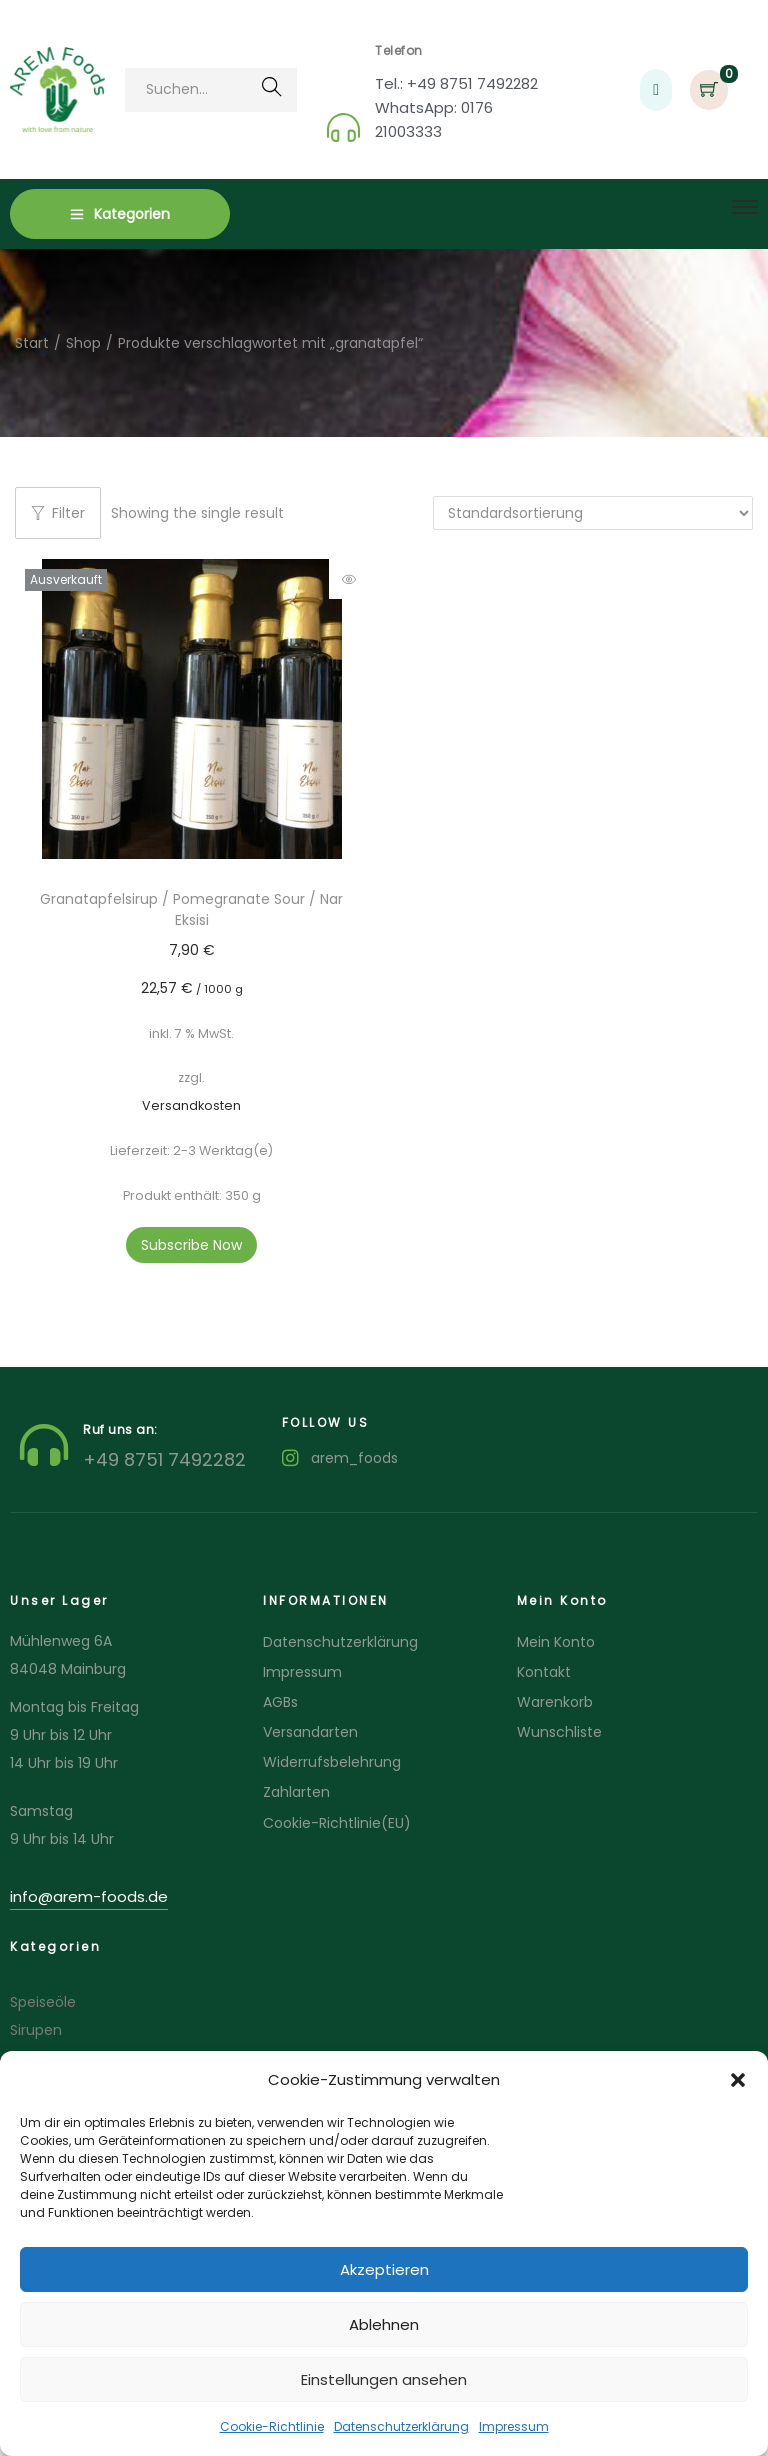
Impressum (514, 2426)
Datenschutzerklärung (401, 2426)
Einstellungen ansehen (384, 2379)
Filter (58, 513)
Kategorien (120, 214)
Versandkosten (191, 1105)
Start (32, 343)
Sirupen (36, 2030)
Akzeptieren (384, 2269)
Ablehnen (384, 2324)
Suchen (272, 94)
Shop (83, 343)
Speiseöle (43, 2002)
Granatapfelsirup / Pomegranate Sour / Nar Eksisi (191, 909)
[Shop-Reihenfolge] (593, 513)
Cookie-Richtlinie (272, 2426)
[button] (738, 2080)
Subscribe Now (191, 1245)
